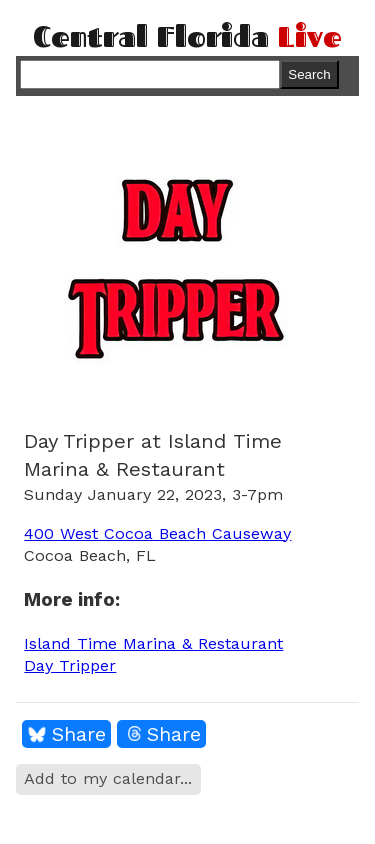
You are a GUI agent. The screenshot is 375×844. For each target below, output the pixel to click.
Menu (341, 74)
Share (79, 734)
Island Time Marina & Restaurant (153, 643)
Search (309, 74)
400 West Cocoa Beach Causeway (157, 533)
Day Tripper (70, 665)
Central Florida (187, 36)
